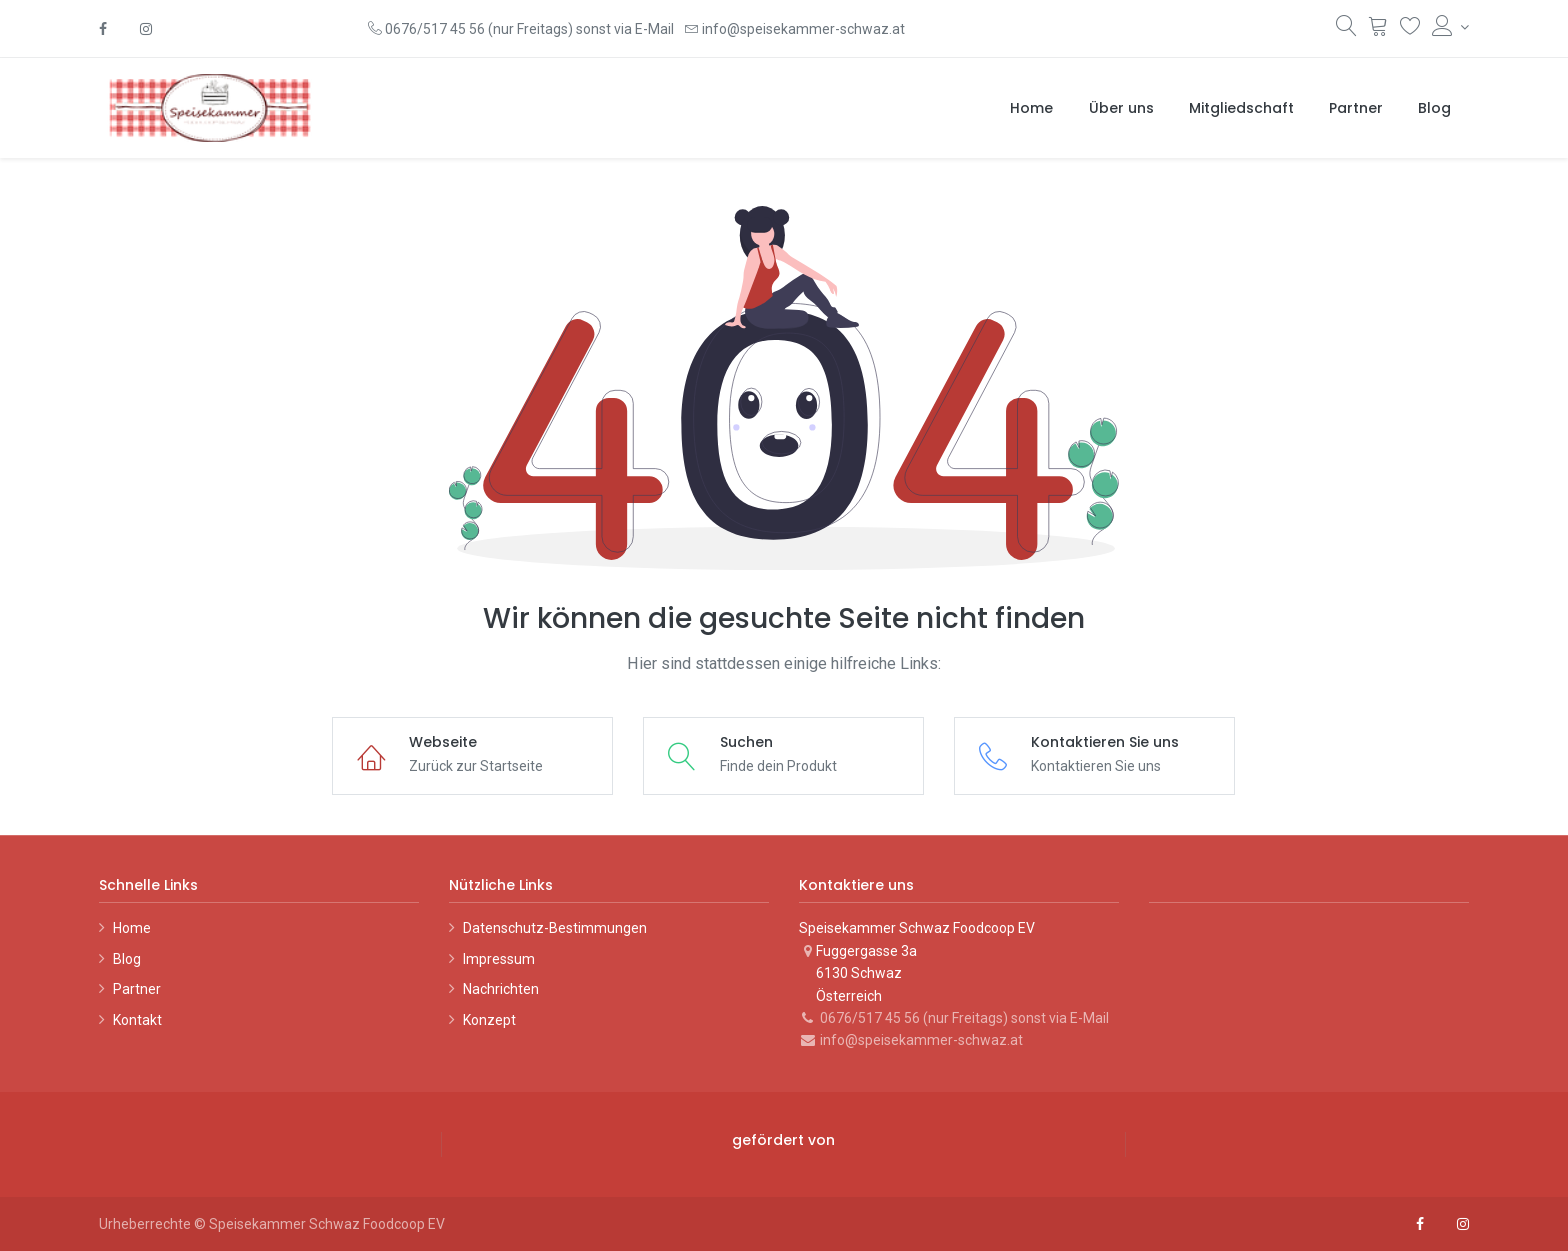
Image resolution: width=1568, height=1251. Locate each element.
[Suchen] (1346, 30)
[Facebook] (103, 29)
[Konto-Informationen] (1450, 27)
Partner (137, 989)
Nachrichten (501, 989)
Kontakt (137, 1020)
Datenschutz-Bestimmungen (555, 928)
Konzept (489, 1020)
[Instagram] (146, 29)
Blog (127, 959)
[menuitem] (1031, 108)
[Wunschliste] (1410, 30)
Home (132, 928)
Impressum (499, 959)
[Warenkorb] (1378, 30)
